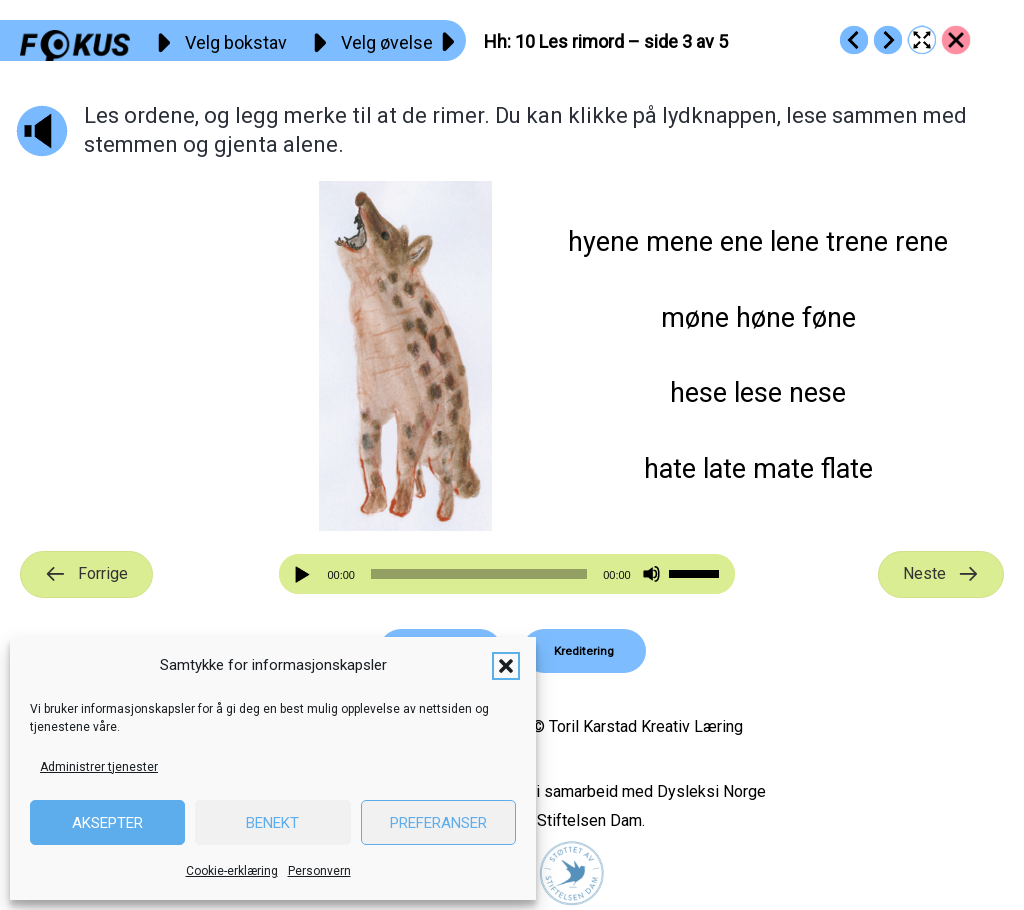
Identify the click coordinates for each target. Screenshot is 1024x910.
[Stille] (651, 574)
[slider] (479, 574)
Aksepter (107, 823)
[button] (506, 666)
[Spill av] (305, 574)
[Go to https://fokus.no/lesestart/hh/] (956, 40)
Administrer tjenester (99, 767)
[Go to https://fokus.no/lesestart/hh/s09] (854, 40)
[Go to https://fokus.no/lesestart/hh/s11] (888, 40)
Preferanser (438, 823)
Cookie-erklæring (232, 871)
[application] (506, 574)
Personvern (319, 871)
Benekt (272, 823)
